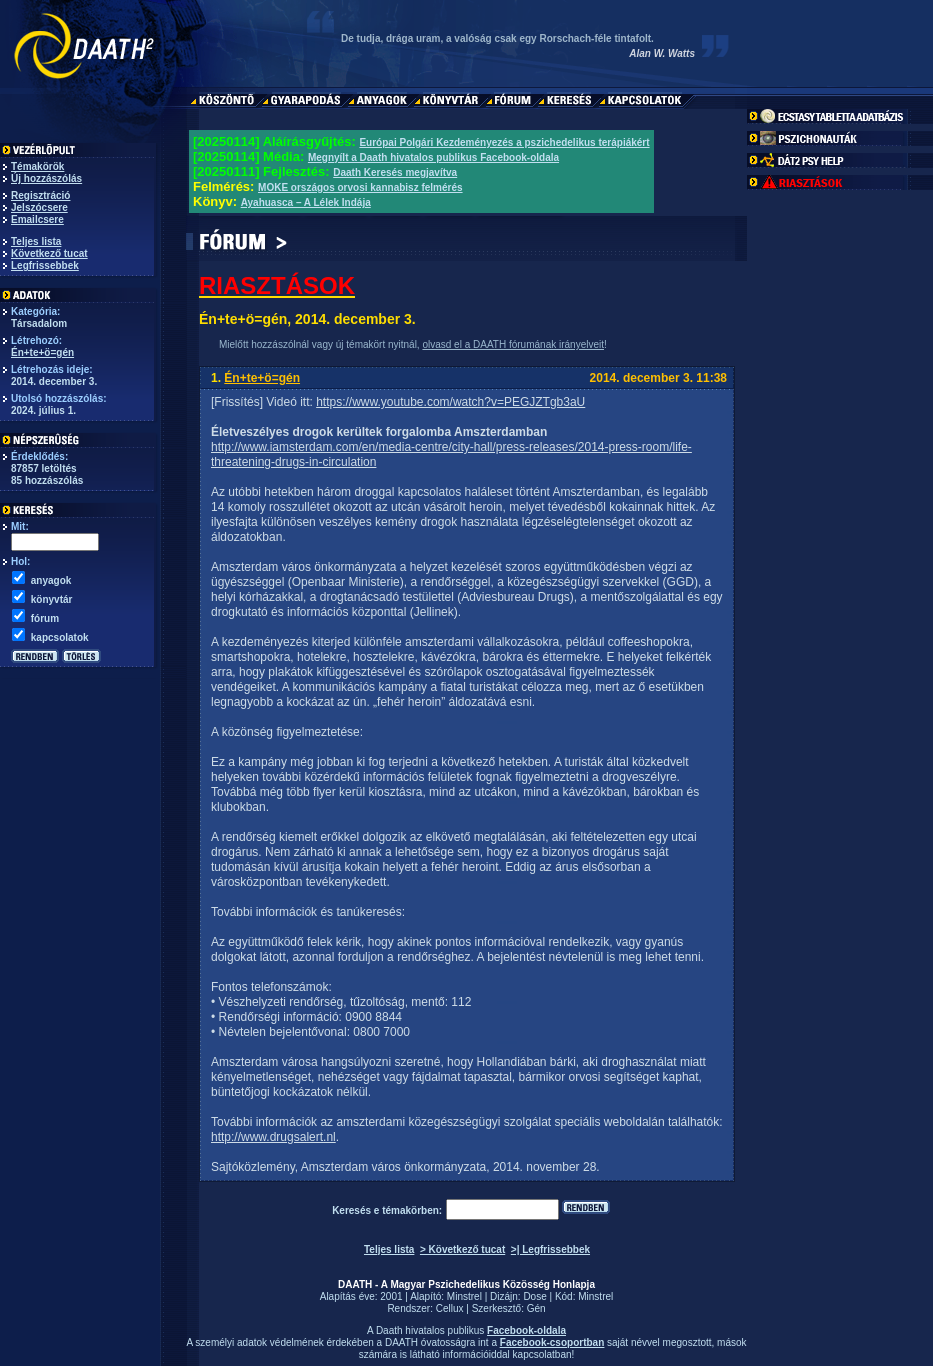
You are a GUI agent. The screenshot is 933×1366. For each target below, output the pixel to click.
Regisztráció (40, 195)
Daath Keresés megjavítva (395, 172)
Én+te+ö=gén (42, 352)
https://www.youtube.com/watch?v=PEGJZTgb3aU (450, 402)
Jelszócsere (39, 207)
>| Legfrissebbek (550, 1249)
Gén (536, 1308)
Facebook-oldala (526, 1330)
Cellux (450, 1308)
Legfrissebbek (45, 265)
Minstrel (464, 1296)
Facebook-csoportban (552, 1342)
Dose (534, 1296)
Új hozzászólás (46, 178)
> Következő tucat (462, 1249)
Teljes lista (36, 241)
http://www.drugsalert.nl (273, 1137)
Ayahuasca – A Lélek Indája (306, 202)
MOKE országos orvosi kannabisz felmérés (360, 187)
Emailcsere (37, 219)
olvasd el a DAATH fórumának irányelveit (513, 344)
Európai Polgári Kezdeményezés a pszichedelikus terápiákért (504, 142)
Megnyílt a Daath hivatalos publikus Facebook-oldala (433, 157)
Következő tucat (49, 253)
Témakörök (37, 166)
